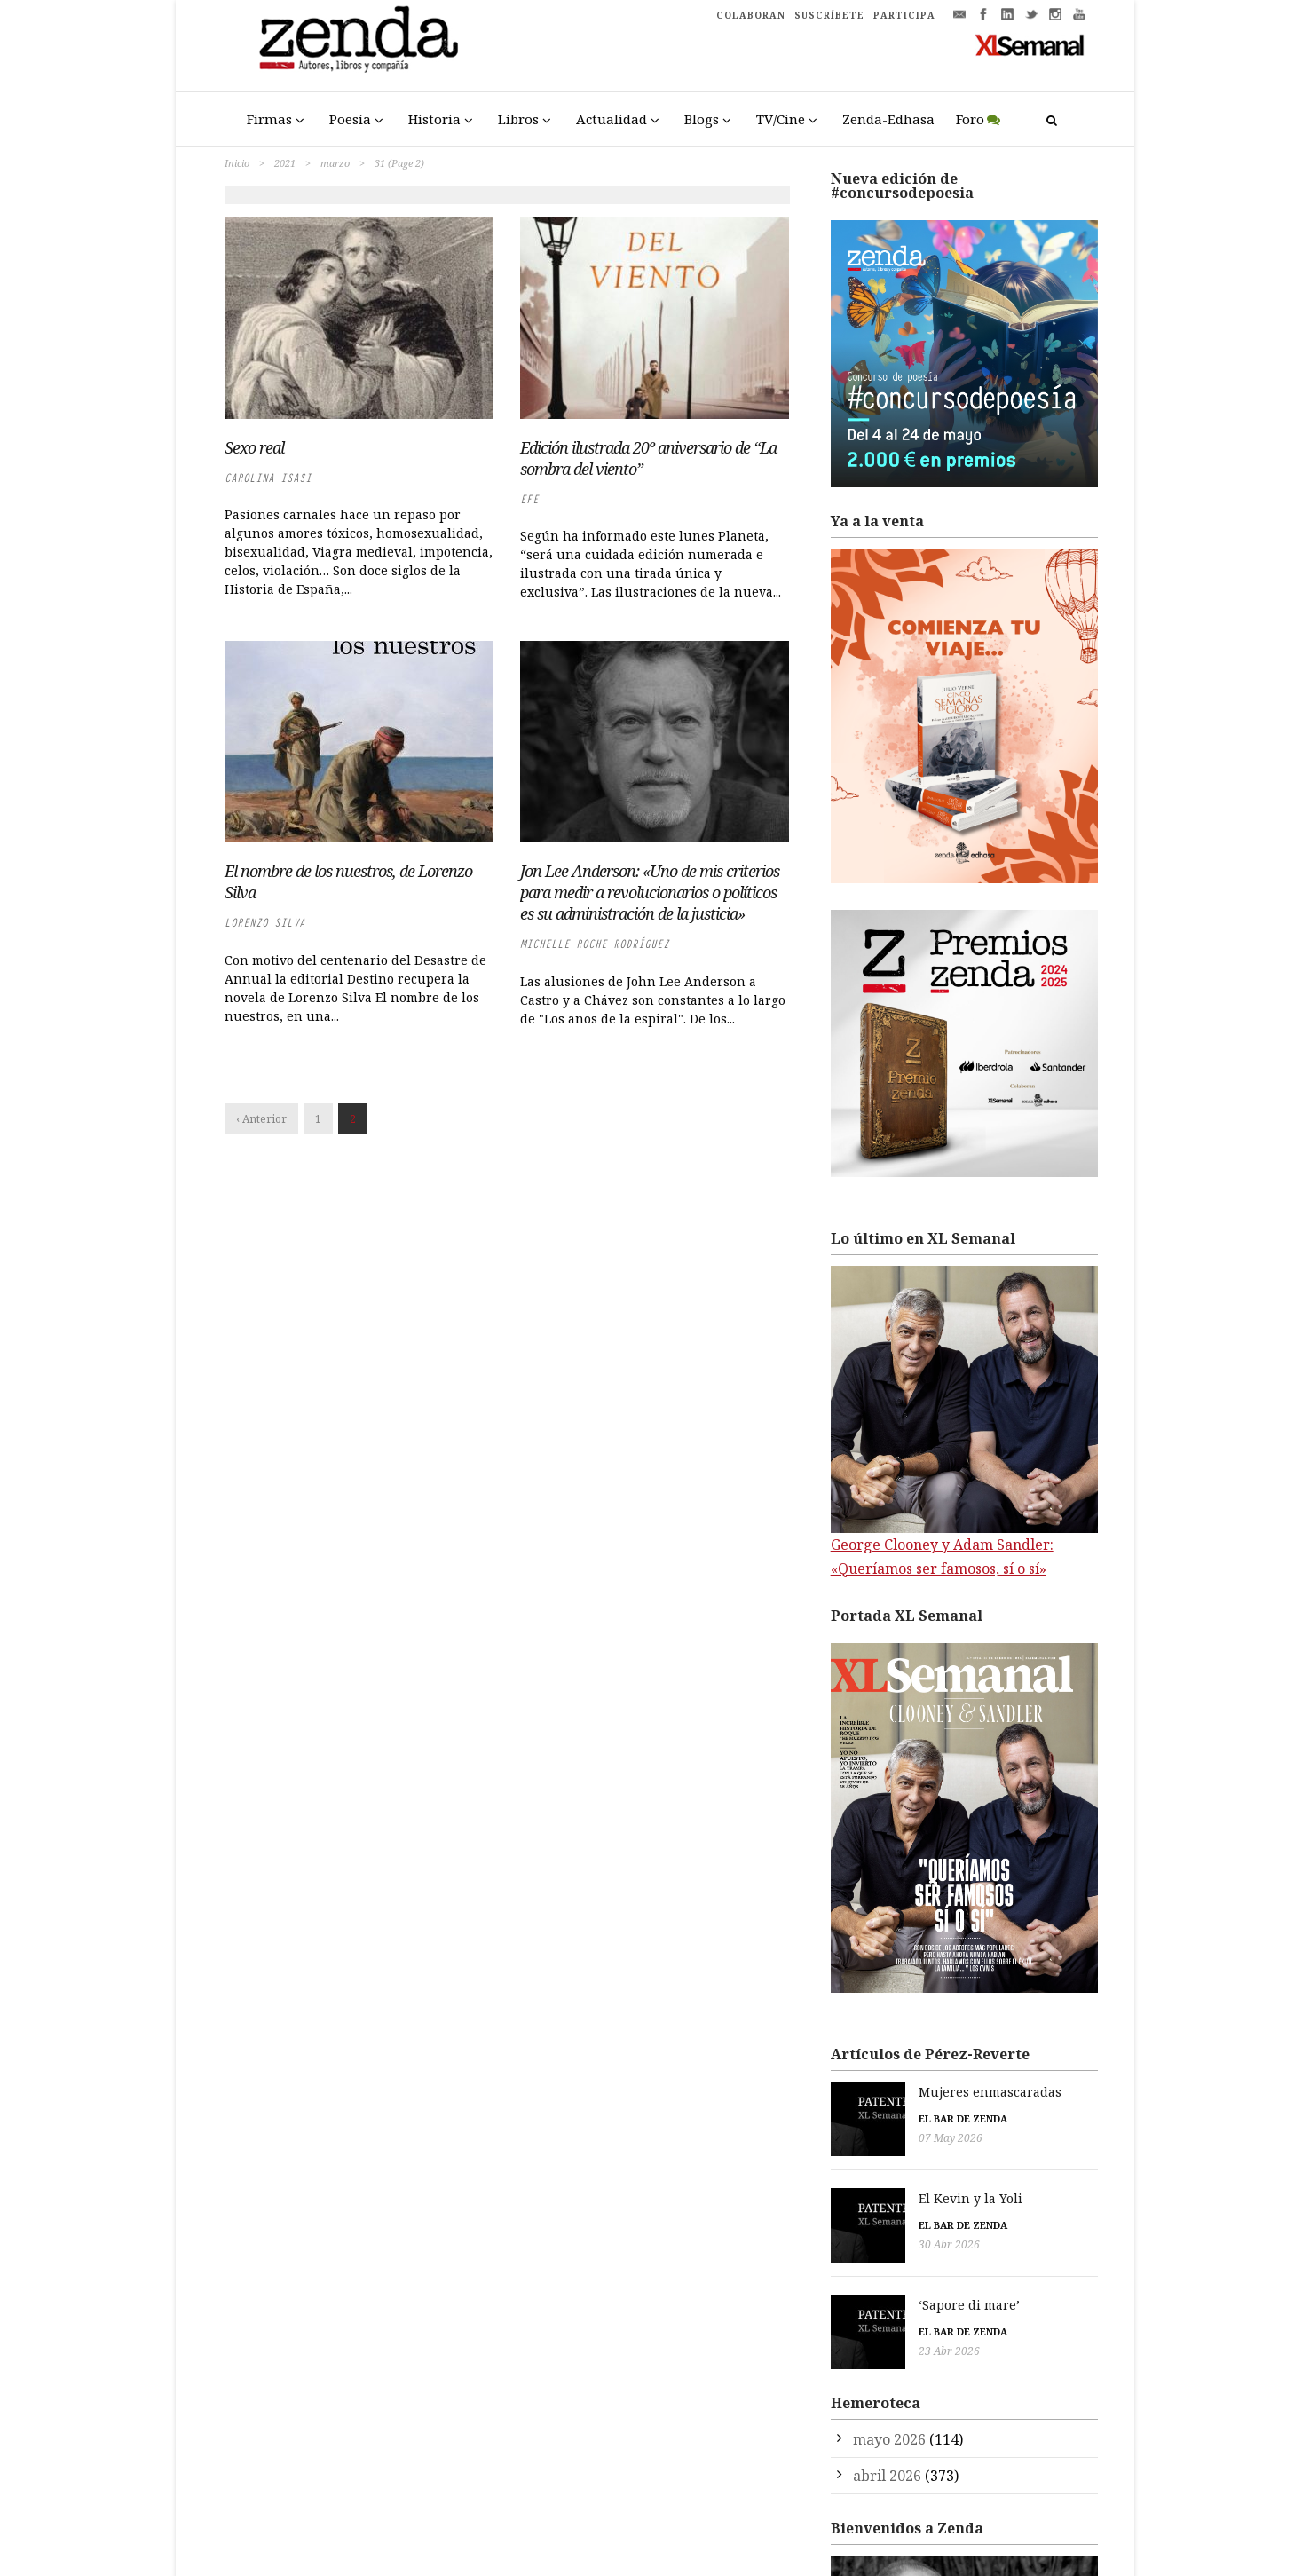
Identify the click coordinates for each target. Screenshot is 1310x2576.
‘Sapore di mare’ (881, 2288)
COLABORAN (750, 15)
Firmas (269, 119)
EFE (529, 499)
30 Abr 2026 (861, 2235)
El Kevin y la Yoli (883, 2189)
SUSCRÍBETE (829, 15)
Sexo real (254, 447)
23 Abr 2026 (861, 2334)
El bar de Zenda (875, 2118)
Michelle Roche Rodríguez (594, 944)
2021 (285, 163)
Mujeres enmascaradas (902, 2091)
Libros (518, 119)
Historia (434, 119)
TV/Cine (780, 119)
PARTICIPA (904, 15)
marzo (335, 163)
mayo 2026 (889, 2413)
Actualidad (611, 119)
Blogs (701, 119)
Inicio (237, 163)
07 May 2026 (863, 2137)
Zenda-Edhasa (888, 119)
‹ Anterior (261, 1118)
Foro (970, 119)
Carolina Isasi (268, 478)
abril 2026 (887, 2450)
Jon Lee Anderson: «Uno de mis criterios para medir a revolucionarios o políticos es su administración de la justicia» (649, 892)
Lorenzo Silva (265, 922)
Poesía (350, 119)
